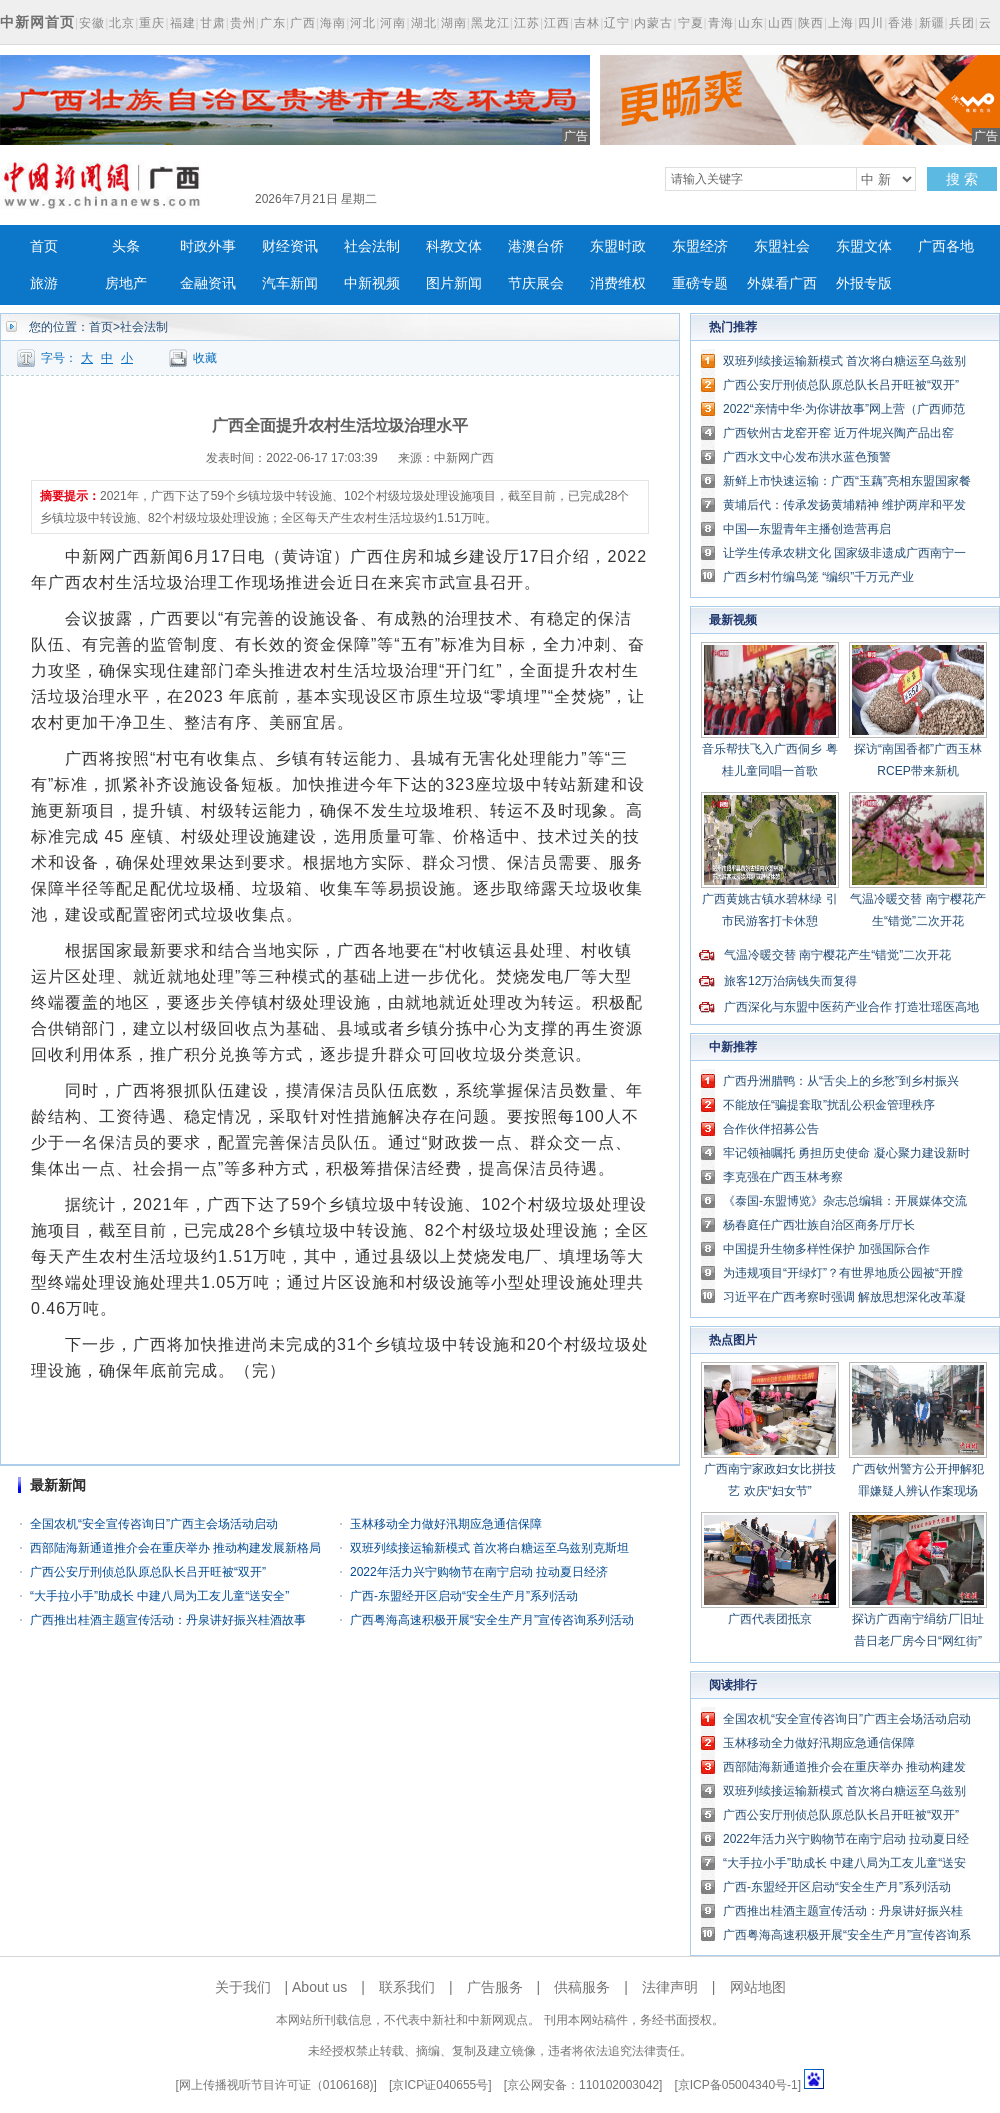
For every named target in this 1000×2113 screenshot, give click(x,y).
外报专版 (864, 283)
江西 (557, 23)
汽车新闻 (290, 283)
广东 (273, 23)
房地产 (126, 283)
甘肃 (213, 23)
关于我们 (243, 1987)
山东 (751, 23)
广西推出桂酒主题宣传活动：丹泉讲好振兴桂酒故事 (168, 1620)
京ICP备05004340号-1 (738, 2085)
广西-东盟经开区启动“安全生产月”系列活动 (464, 1596)
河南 (393, 23)
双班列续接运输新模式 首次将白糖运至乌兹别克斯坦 (489, 1548)
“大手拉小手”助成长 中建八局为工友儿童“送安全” (159, 1596)
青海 (721, 23)
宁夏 (691, 23)
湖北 (424, 23)
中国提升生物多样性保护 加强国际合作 (826, 1249)
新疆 (932, 23)
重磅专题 (700, 283)
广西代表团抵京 (770, 1619)
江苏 (527, 23)
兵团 (962, 23)
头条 (126, 246)
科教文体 (454, 246)
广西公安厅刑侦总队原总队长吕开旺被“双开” (148, 1572)
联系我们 (407, 1987)
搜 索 (962, 179)
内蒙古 (653, 23)
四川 (871, 23)
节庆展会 (536, 283)
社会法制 (372, 246)
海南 (333, 23)
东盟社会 (782, 246)
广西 (303, 23)
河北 (363, 23)
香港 (901, 23)
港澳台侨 (536, 246)
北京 (122, 23)
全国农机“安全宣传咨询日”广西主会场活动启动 (154, 1524)
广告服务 (495, 1987)
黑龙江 (490, 23)
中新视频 (372, 283)
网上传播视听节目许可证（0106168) (276, 2085)
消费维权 (618, 283)
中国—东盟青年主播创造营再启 (807, 529)
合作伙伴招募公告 (771, 1129)
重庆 (152, 23)
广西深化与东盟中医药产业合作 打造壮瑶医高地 (851, 1007)
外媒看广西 (782, 283)
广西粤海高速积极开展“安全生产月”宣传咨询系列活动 (492, 1620)
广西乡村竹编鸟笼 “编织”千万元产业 (818, 577)
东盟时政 (618, 246)
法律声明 (670, 1987)
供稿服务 (582, 1987)
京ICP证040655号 (440, 2085)
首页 (44, 246)
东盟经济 (700, 246)
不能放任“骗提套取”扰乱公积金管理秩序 (829, 1105)
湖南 (454, 23)
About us (319, 1987)
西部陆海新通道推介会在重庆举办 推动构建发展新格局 (175, 1548)
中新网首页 (37, 22)
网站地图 (758, 1987)
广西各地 (946, 246)
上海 (841, 23)
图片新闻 (454, 283)
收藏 (205, 358)
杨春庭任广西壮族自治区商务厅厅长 (819, 1225)
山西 (781, 23)
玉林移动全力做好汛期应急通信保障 (446, 1524)
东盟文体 (864, 246)
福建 (183, 23)
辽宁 (617, 23)
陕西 (811, 23)
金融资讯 (208, 283)
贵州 (243, 23)
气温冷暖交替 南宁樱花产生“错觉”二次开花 (837, 955)
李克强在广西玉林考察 (783, 1177)
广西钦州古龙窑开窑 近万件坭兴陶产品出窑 (838, 433)
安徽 (92, 23)
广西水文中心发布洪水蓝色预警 (807, 457)
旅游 (44, 283)
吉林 (587, 23)
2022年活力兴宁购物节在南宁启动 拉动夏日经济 (479, 1572)
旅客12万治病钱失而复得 (790, 981)
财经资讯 (290, 246)
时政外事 (208, 246)
